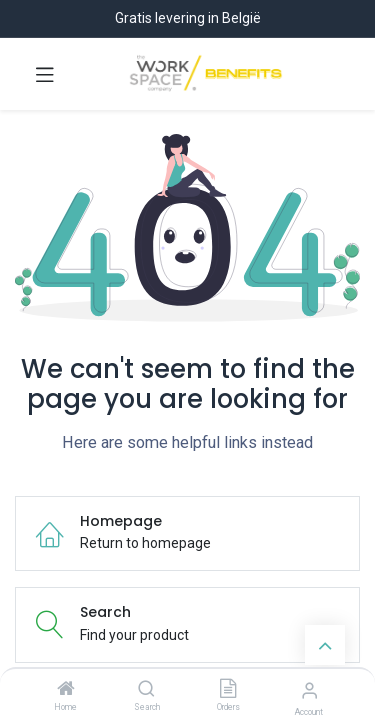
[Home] (66, 690)
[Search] (146, 690)
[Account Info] (309, 690)
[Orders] (228, 690)
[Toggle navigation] (45, 74)
